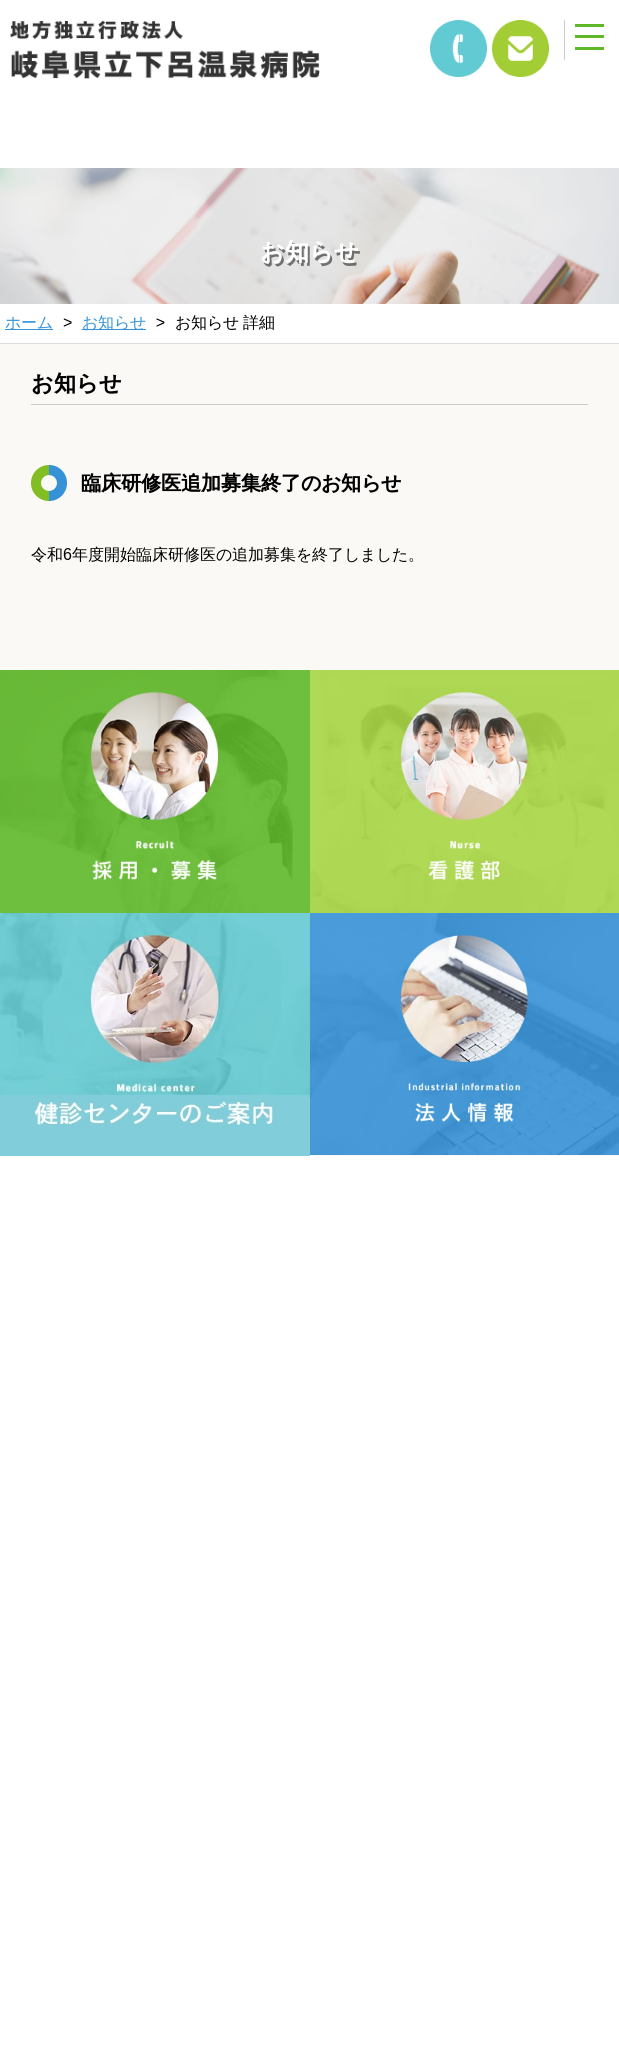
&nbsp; (130, 113)
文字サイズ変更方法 (170, 1584)
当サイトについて (449, 1584)
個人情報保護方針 (170, 1637)
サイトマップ (449, 1637)
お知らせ (114, 322)
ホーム (29, 322)
